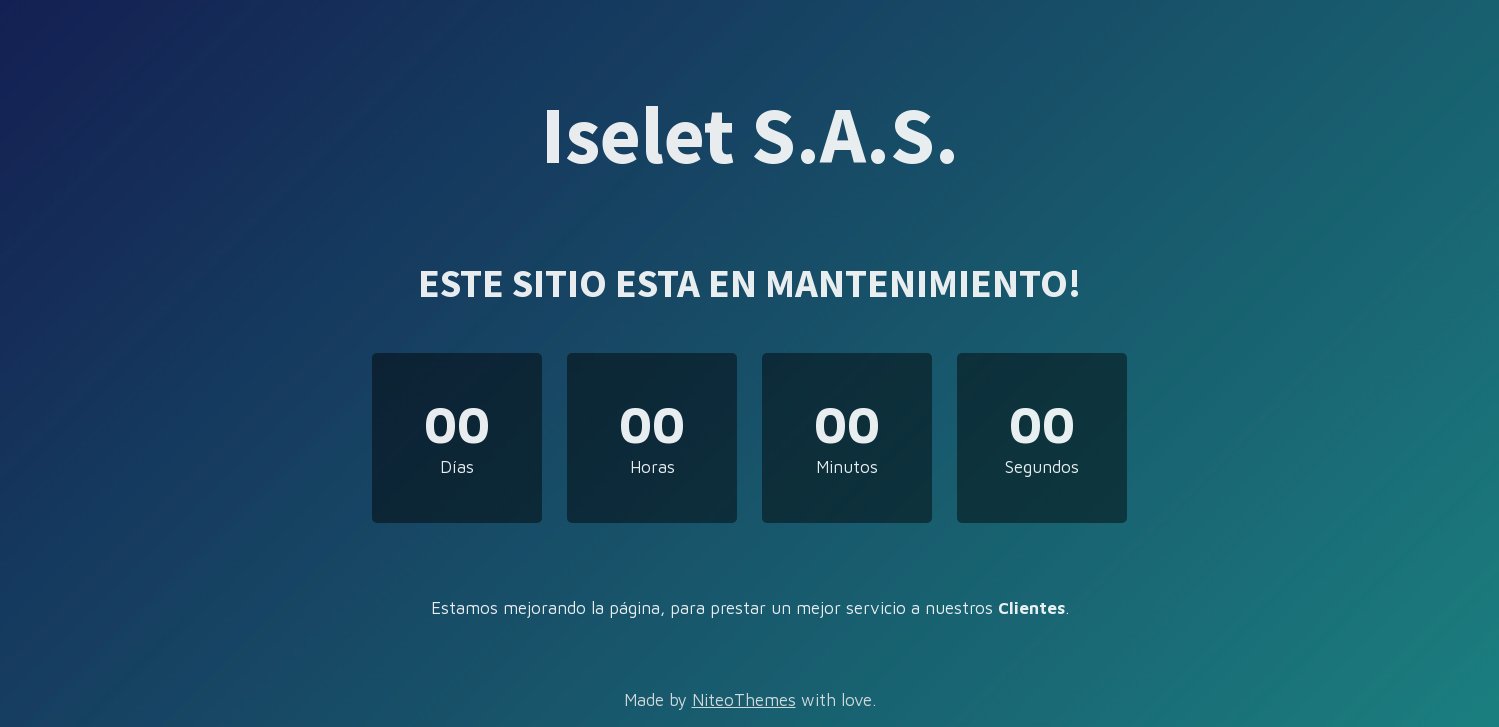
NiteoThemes (744, 700)
